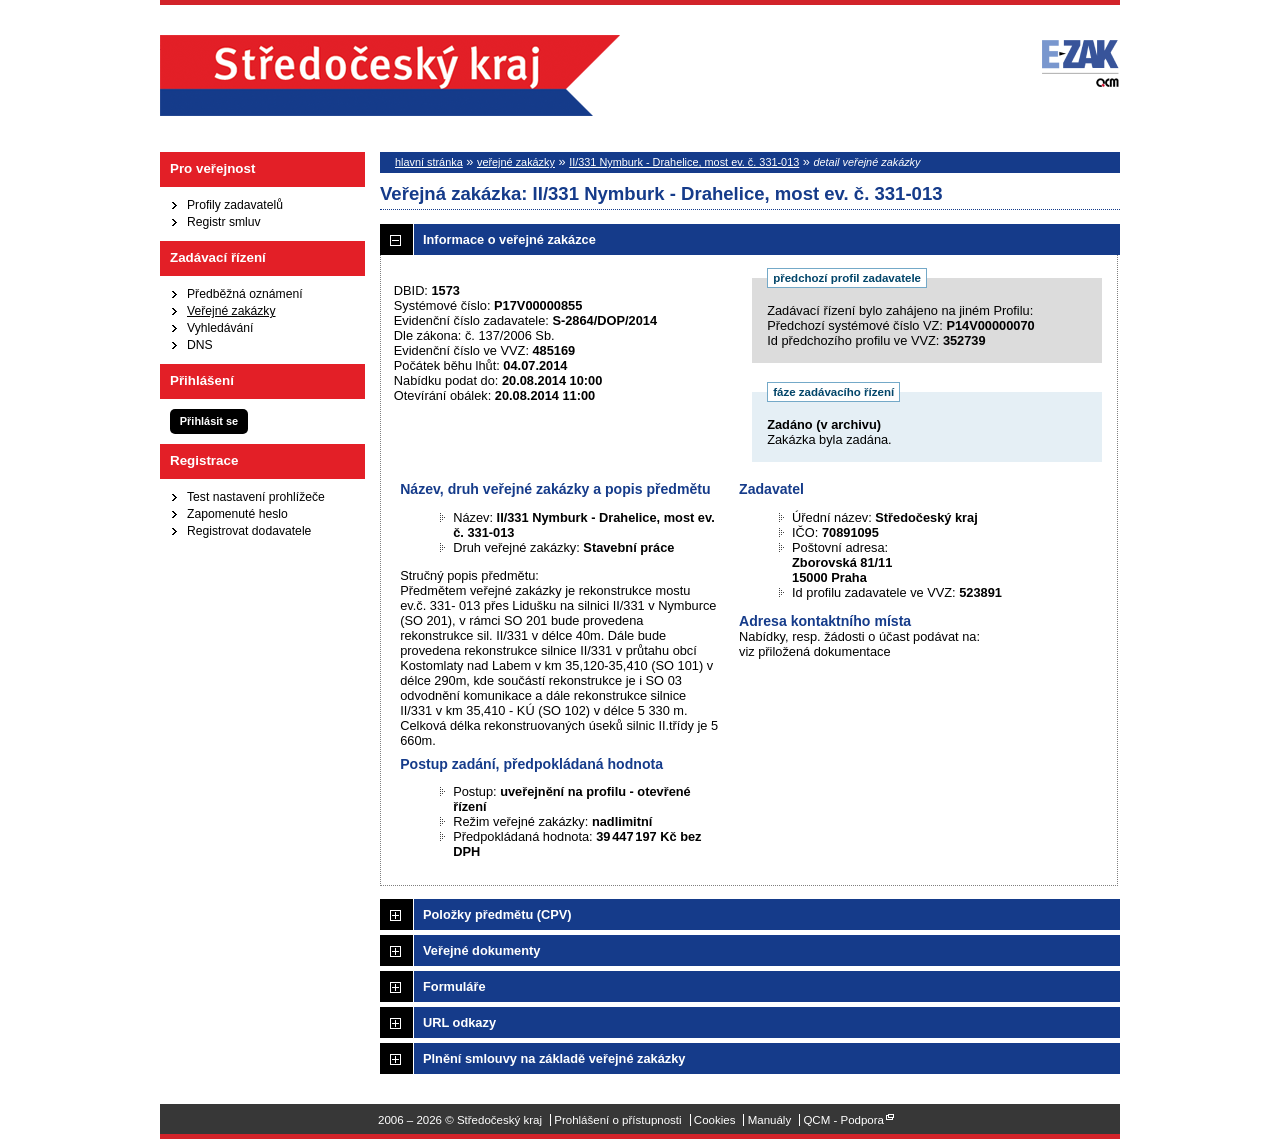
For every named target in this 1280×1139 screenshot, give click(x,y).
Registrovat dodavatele (249, 531)
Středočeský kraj (390, 75)
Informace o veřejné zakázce (509, 239)
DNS (200, 345)
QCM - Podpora (843, 1120)
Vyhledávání (220, 328)
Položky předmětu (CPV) (497, 914)
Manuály (770, 1120)
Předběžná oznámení (245, 294)
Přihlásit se (209, 421)
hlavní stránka (429, 162)
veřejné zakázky (516, 162)
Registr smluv (224, 222)
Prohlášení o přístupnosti (617, 1120)
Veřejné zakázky (231, 311)
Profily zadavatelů (235, 205)
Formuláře (454, 986)
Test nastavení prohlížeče (256, 497)
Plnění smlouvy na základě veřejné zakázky (554, 1058)
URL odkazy (459, 1022)
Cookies (715, 1120)
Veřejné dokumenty (481, 950)
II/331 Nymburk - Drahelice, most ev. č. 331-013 (684, 162)
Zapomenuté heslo (237, 514)
